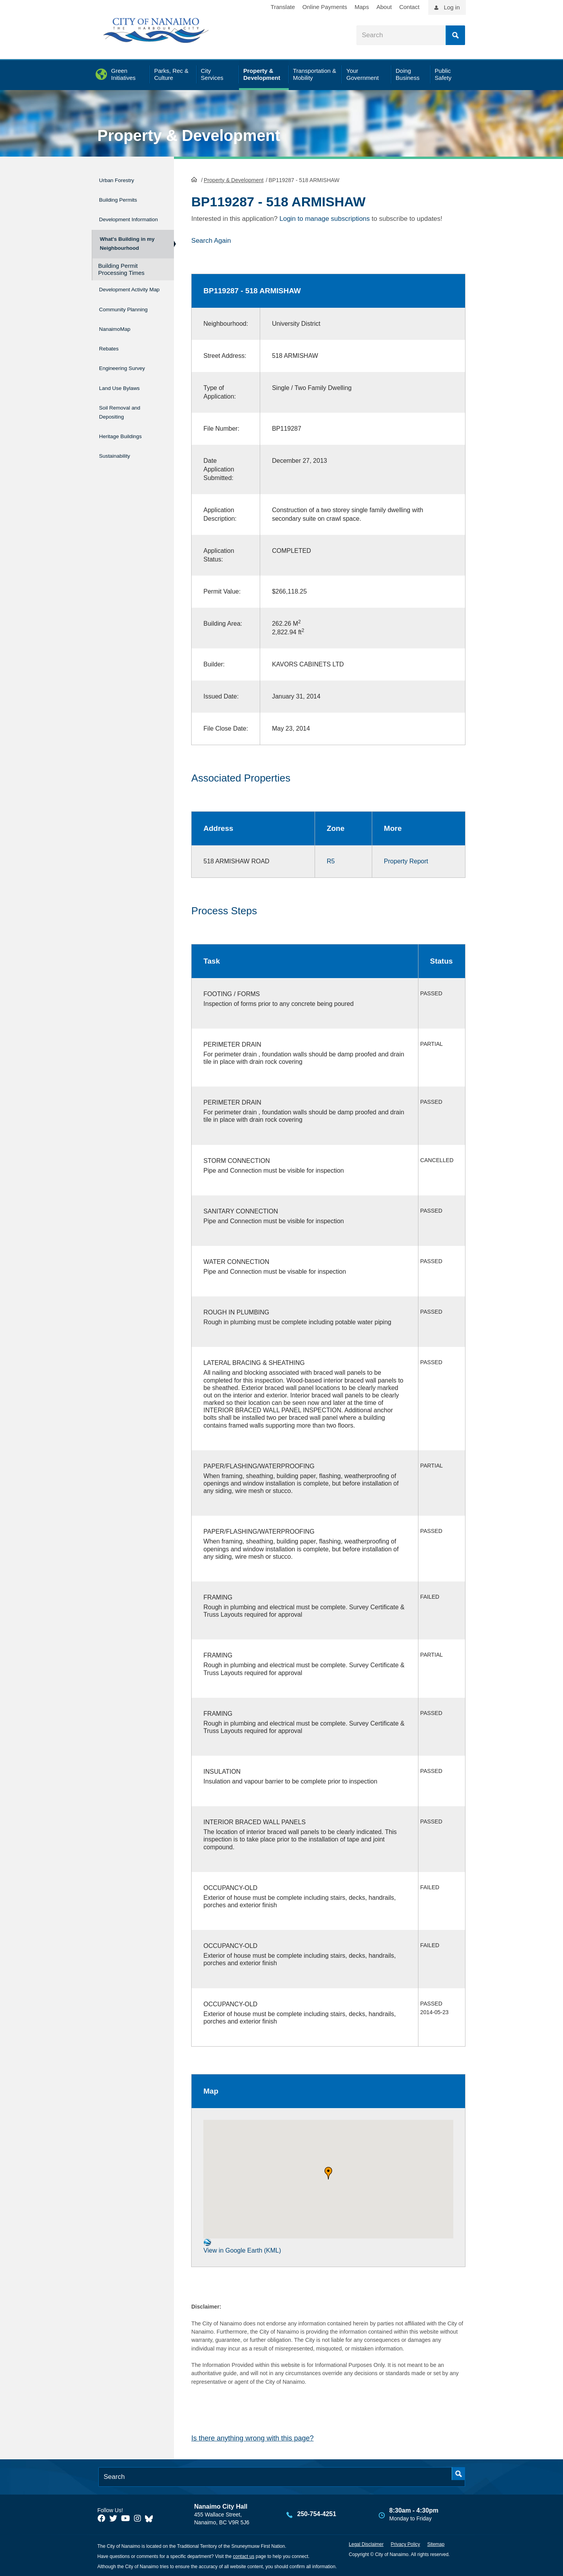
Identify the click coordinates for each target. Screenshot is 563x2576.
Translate (283, 7)
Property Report (406, 860)
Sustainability (119, 455)
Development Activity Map (119, 299)
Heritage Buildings (128, 439)
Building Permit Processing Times (121, 275)
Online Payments (324, 7)
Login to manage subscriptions (324, 218)
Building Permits (124, 195)
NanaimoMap (120, 346)
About (384, 7)
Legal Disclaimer (366, 2544)
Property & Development (189, 135)
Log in (452, 7)
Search (455, 35)
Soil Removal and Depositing (127, 417)
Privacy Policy (405, 2544)
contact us (243, 2556)
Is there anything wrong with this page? (252, 2437)
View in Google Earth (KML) (242, 2245)
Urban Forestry (122, 179)
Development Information (119, 217)
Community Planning (116, 324)
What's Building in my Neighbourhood (126, 247)
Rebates (111, 363)
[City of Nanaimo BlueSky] (151, 2518)
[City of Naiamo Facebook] (101, 2518)
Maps (362, 7)
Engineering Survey (130, 379)
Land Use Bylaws (126, 396)
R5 (331, 860)
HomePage (194, 178)
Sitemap (435, 2544)
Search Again (211, 240)
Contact (409, 7)
